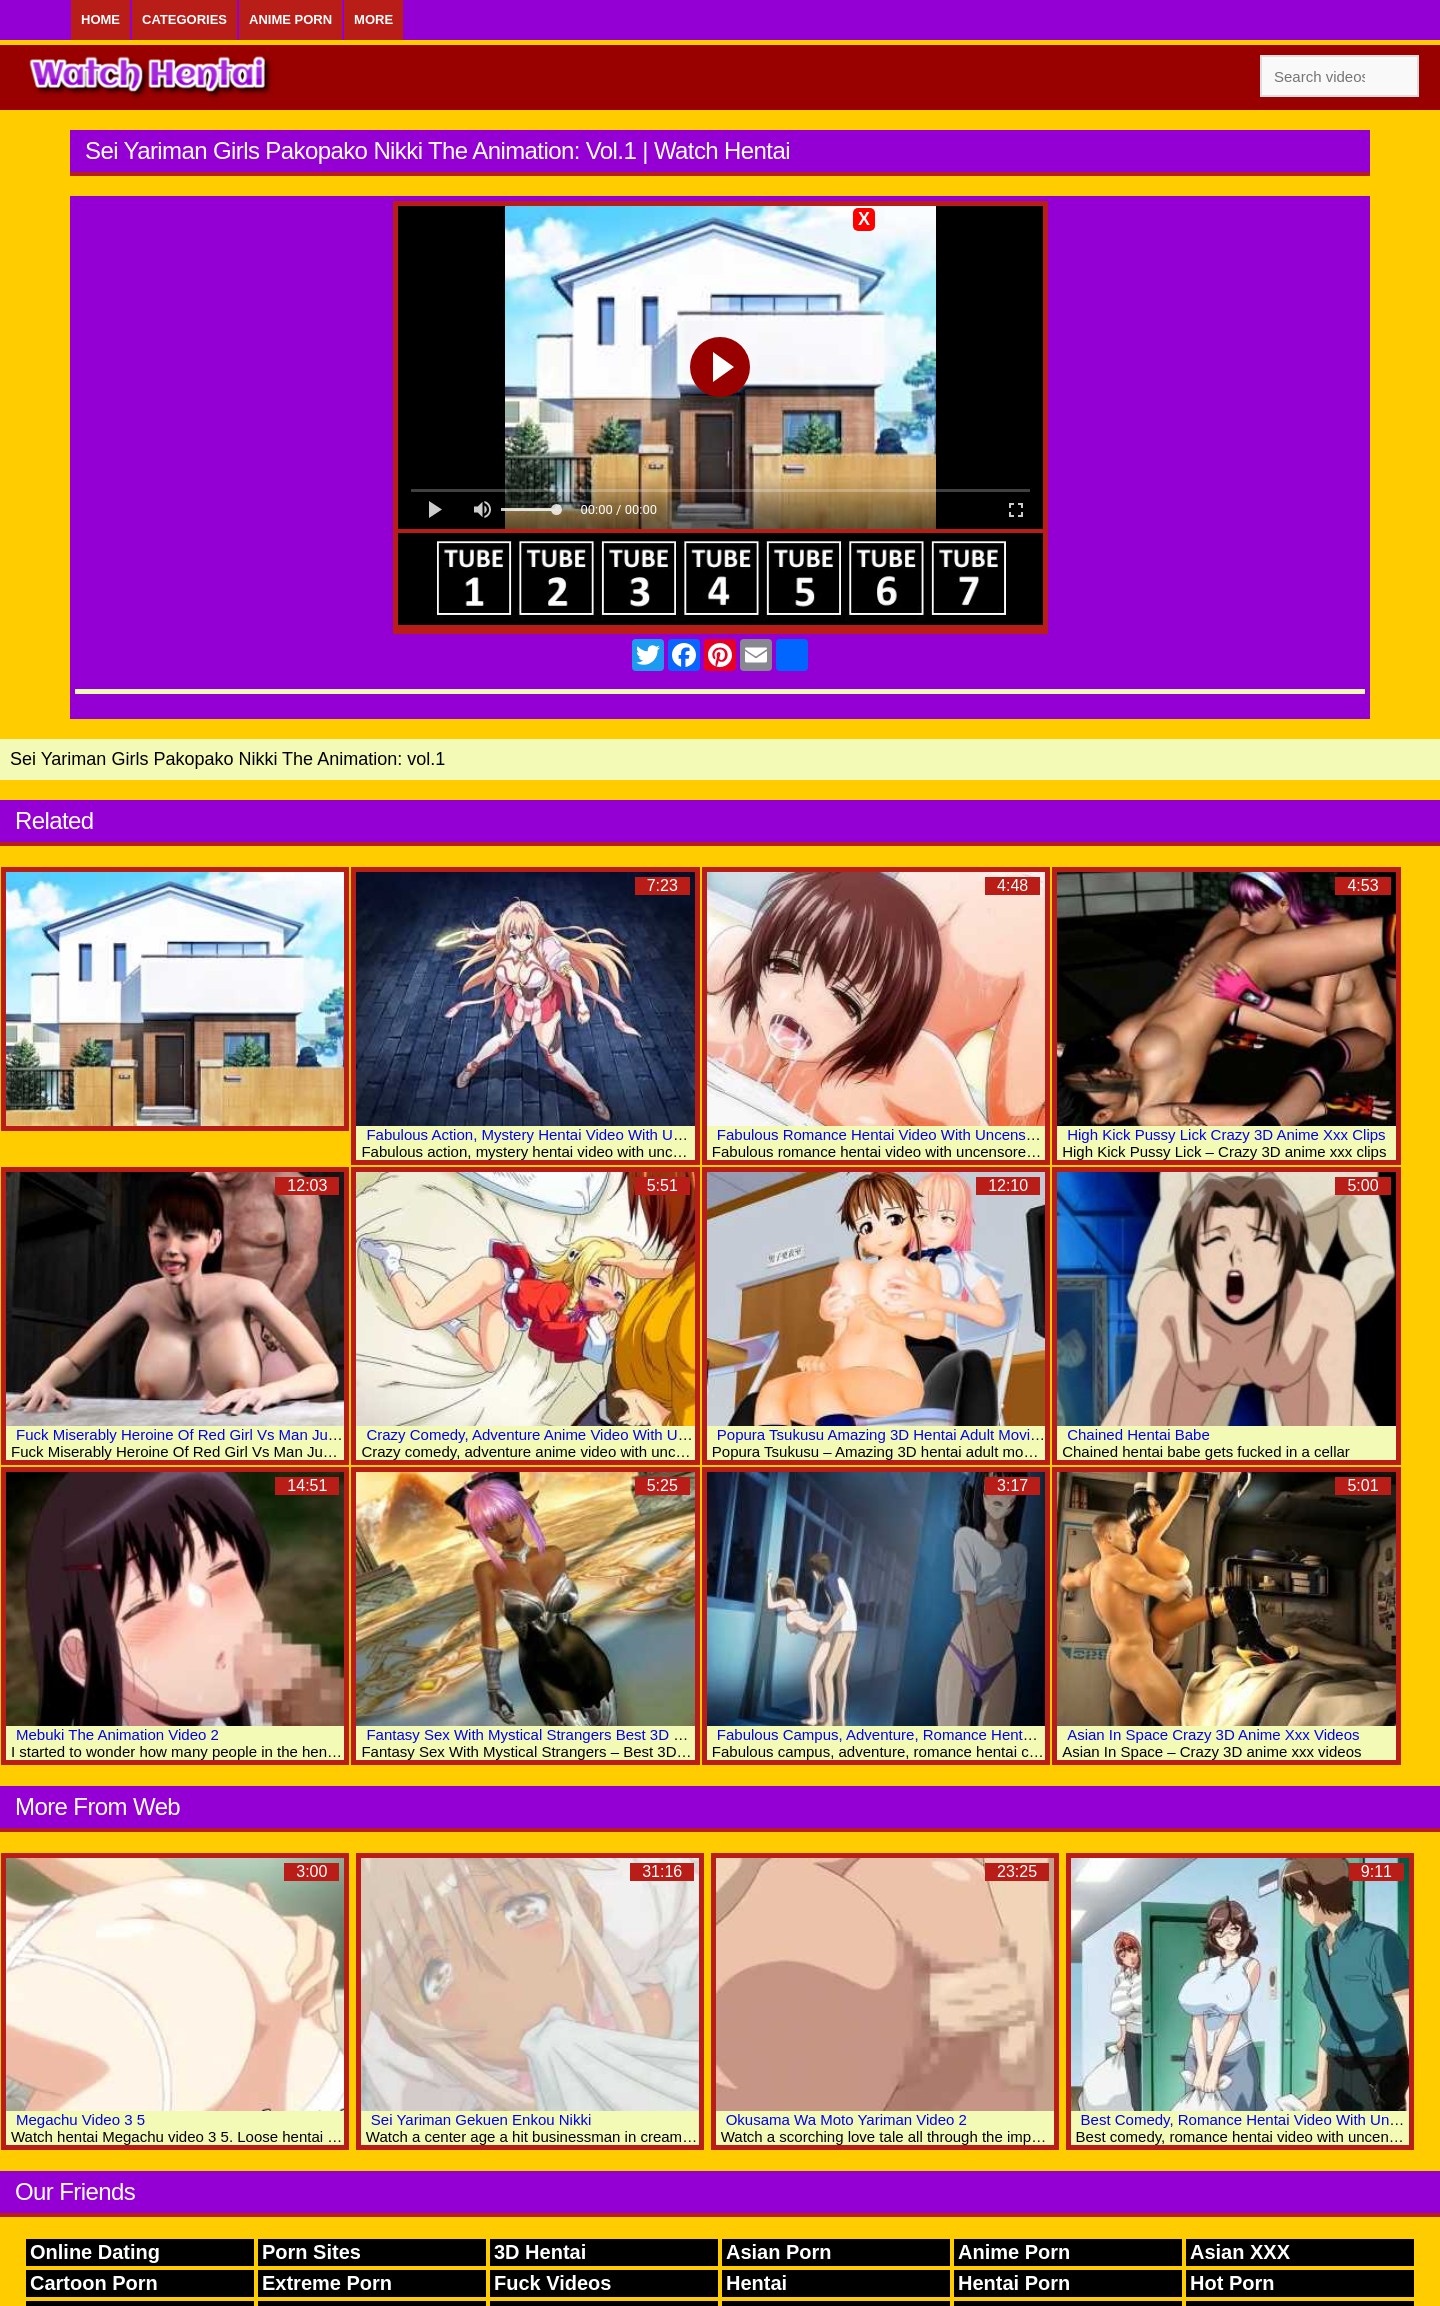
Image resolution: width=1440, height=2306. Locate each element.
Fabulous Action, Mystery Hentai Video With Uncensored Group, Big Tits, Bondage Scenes (667, 1134)
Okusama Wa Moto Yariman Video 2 (846, 2119)
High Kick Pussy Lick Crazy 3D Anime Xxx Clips (1226, 1134)
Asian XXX (1240, 2252)
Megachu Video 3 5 (80, 2119)
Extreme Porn (327, 2283)
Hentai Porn (1014, 2283)
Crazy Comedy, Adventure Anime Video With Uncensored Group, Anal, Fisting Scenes (651, 1434)
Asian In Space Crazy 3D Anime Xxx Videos (1213, 1734)
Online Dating (95, 2252)
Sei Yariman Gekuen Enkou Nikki (481, 2119)
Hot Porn (1232, 2283)
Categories (184, 19)
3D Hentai (540, 2252)
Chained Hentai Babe (1138, 1434)
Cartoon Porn (94, 2283)
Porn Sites (311, 2252)
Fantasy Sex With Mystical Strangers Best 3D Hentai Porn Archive (585, 1734)
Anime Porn (290, 19)
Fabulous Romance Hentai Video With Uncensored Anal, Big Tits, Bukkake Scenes (992, 1134)
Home (100, 19)
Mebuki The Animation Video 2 (117, 1734)
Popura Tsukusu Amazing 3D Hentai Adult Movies (881, 1434)
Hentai (756, 2283)
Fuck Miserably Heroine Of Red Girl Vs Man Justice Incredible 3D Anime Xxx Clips (290, 1434)
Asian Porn (779, 2252)
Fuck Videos (552, 2283)
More (373, 19)
